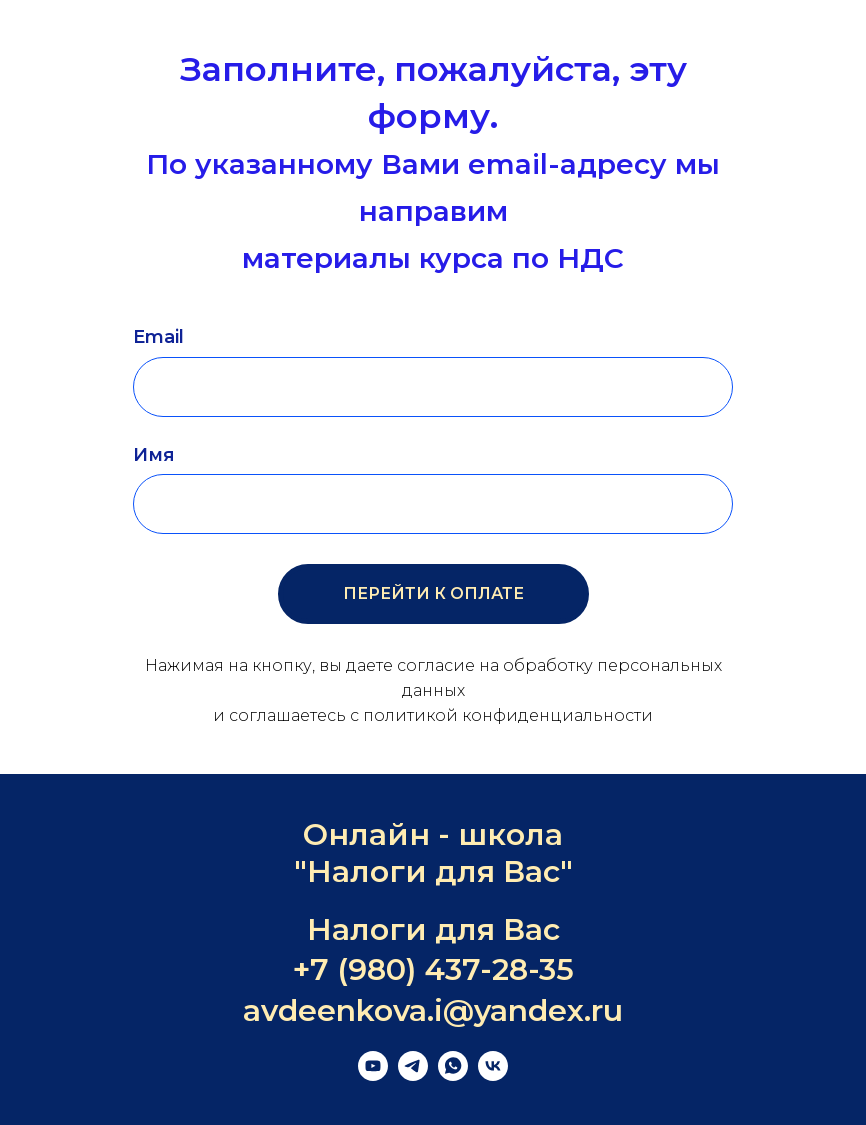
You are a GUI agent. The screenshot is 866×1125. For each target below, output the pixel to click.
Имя (154, 455)
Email (158, 337)
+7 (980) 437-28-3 (424, 969)
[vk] (493, 1075)
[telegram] (413, 1075)
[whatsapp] (453, 1075)
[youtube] (373, 1075)
